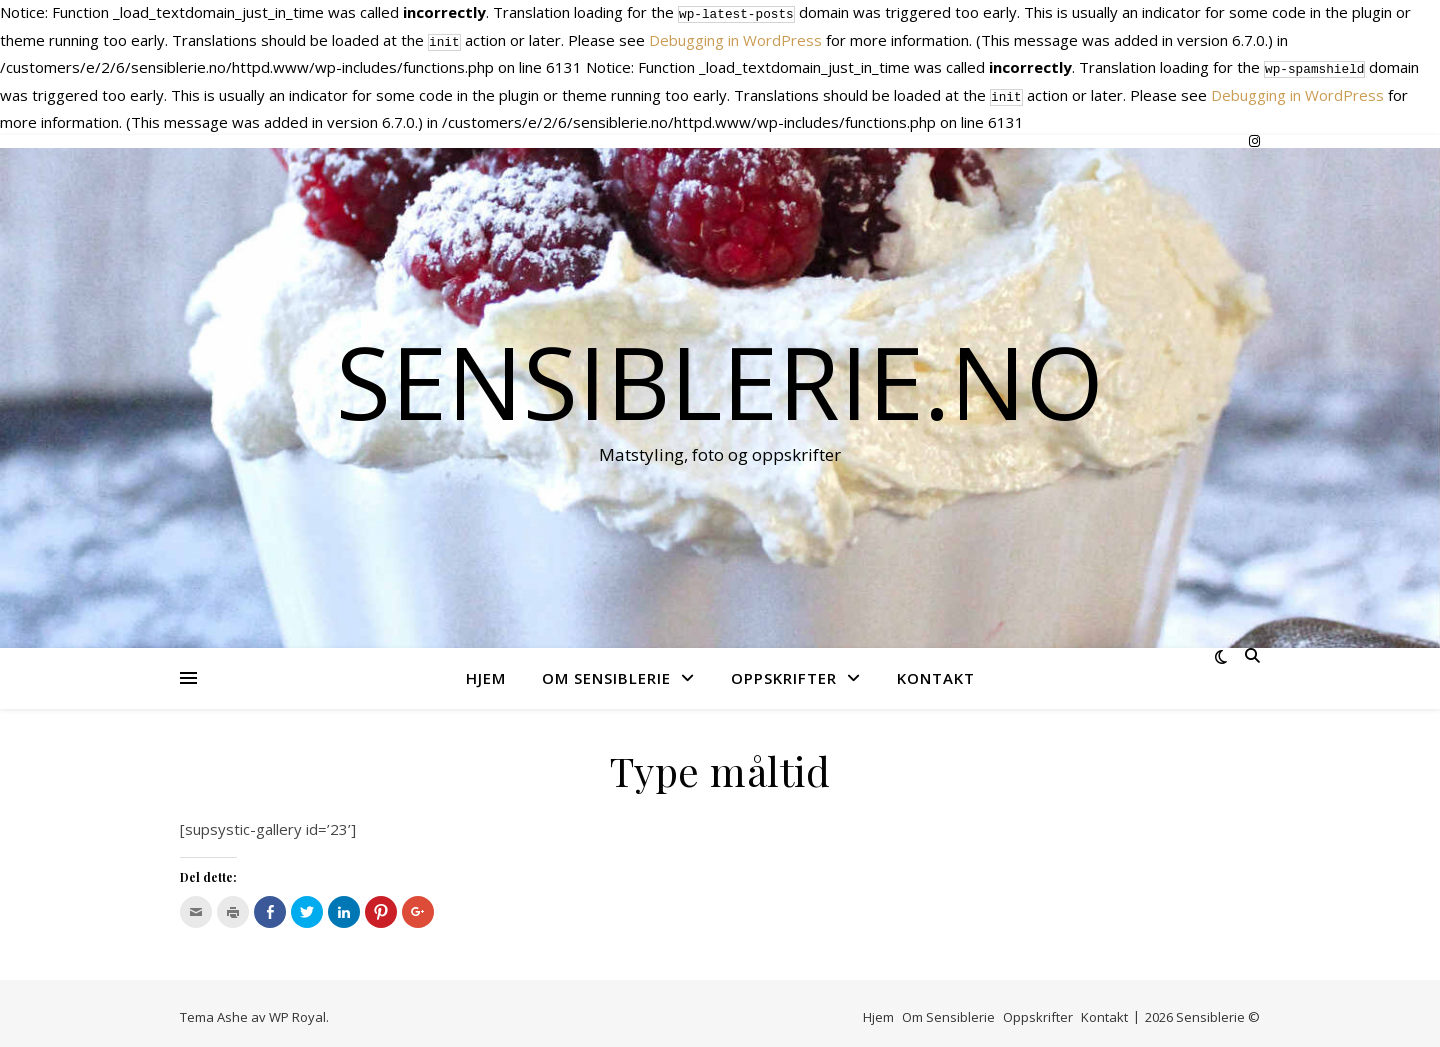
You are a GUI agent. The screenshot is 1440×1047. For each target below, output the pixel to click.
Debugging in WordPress (735, 38)
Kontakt (936, 670)
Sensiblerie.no (720, 373)
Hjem (486, 670)
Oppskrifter (784, 670)
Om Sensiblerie (606, 670)
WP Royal (297, 1009)
